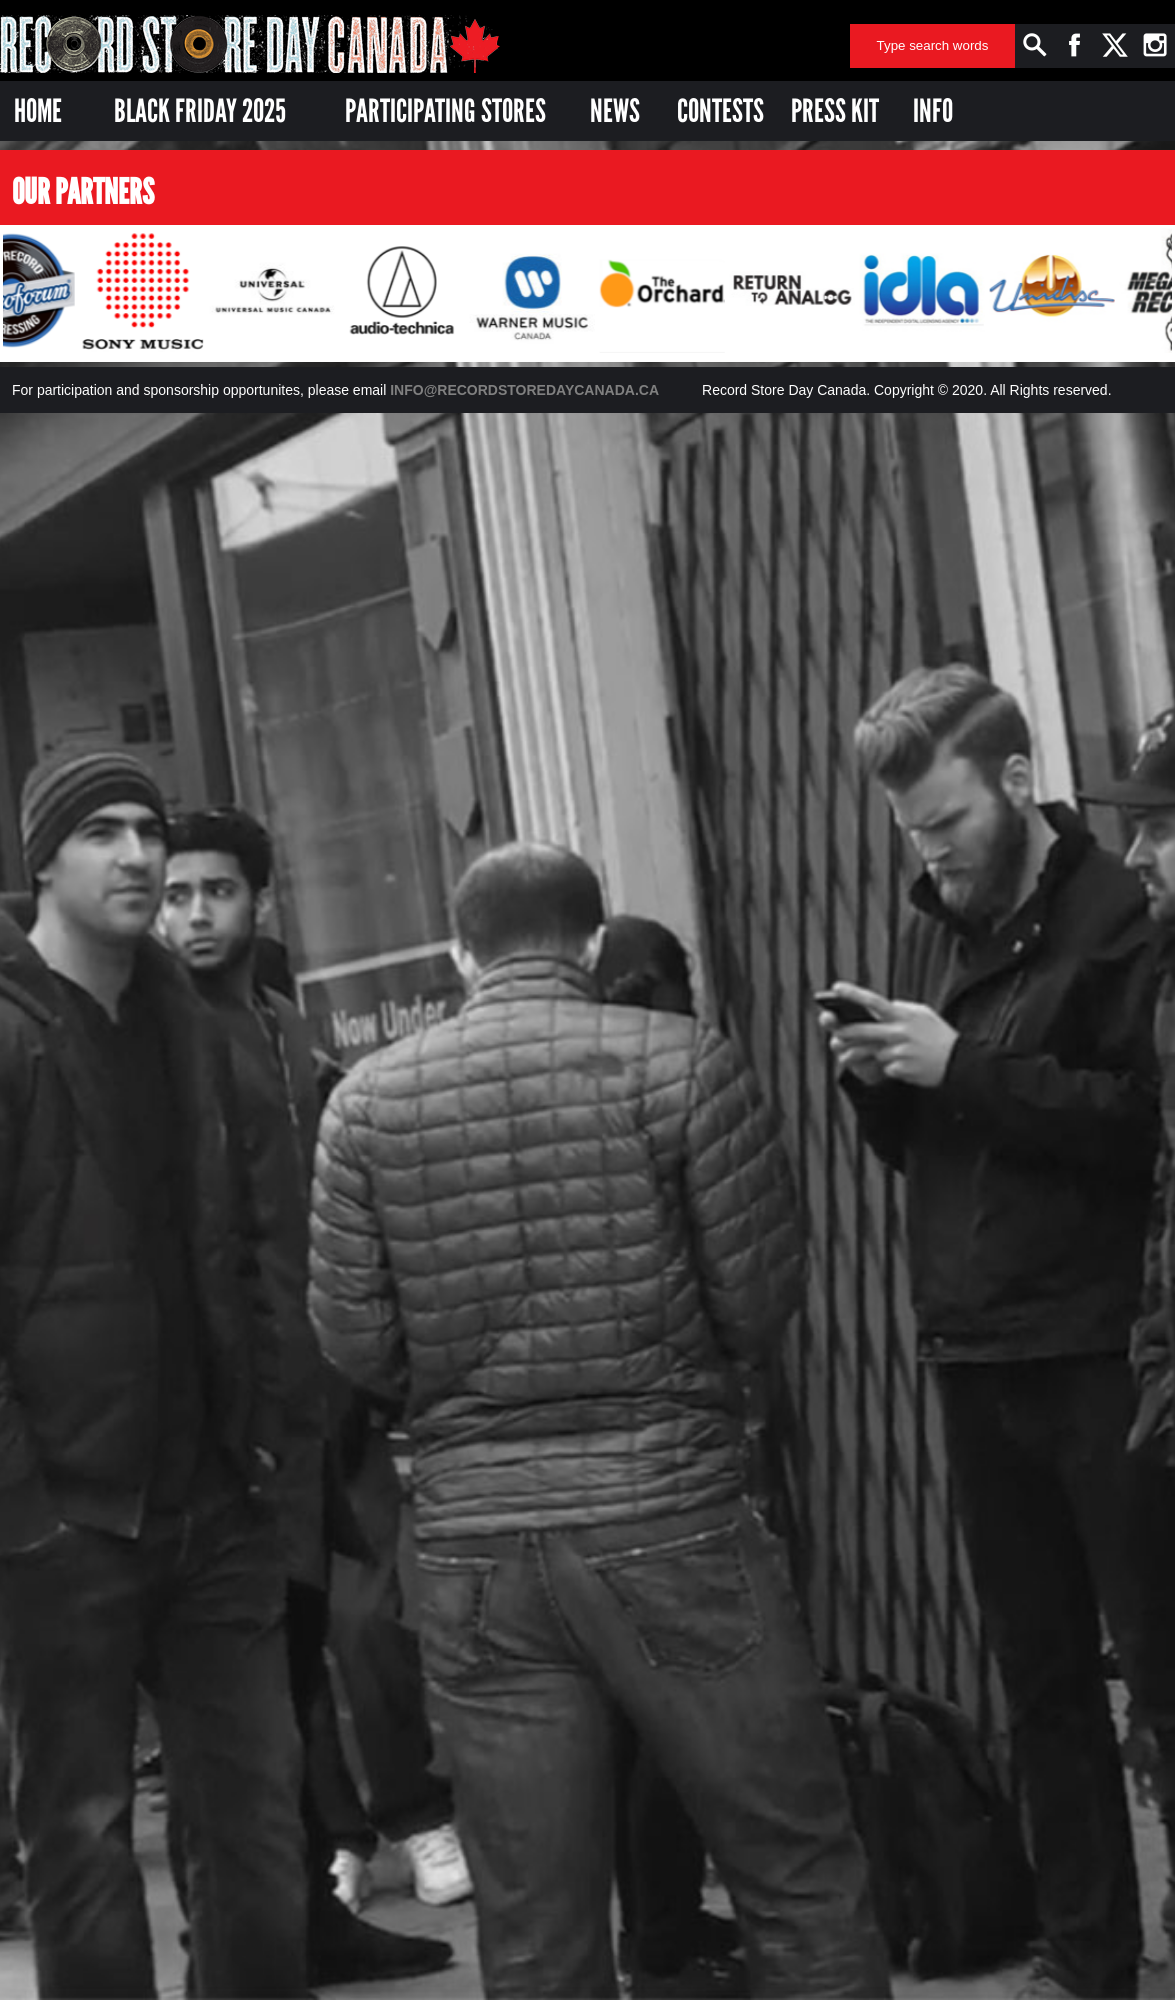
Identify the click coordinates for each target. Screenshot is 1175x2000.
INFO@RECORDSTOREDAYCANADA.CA (524, 390)
